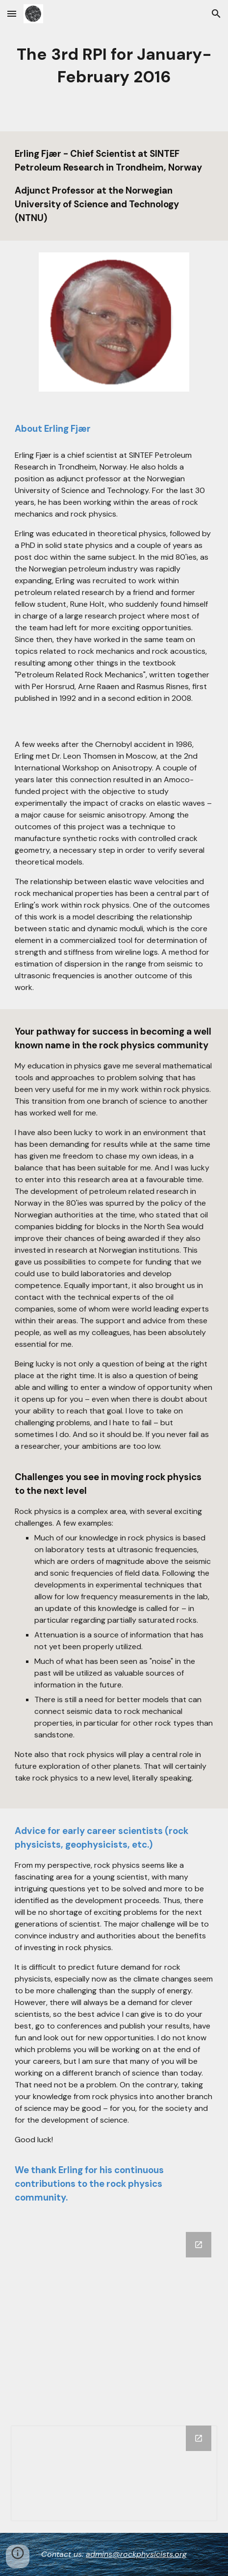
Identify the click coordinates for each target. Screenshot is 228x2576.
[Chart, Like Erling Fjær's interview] (114, 2473)
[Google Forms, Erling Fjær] (114, 2317)
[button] (12, 13)
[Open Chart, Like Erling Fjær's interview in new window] (198, 2438)
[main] (114, 65)
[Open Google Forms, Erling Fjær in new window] (198, 2244)
